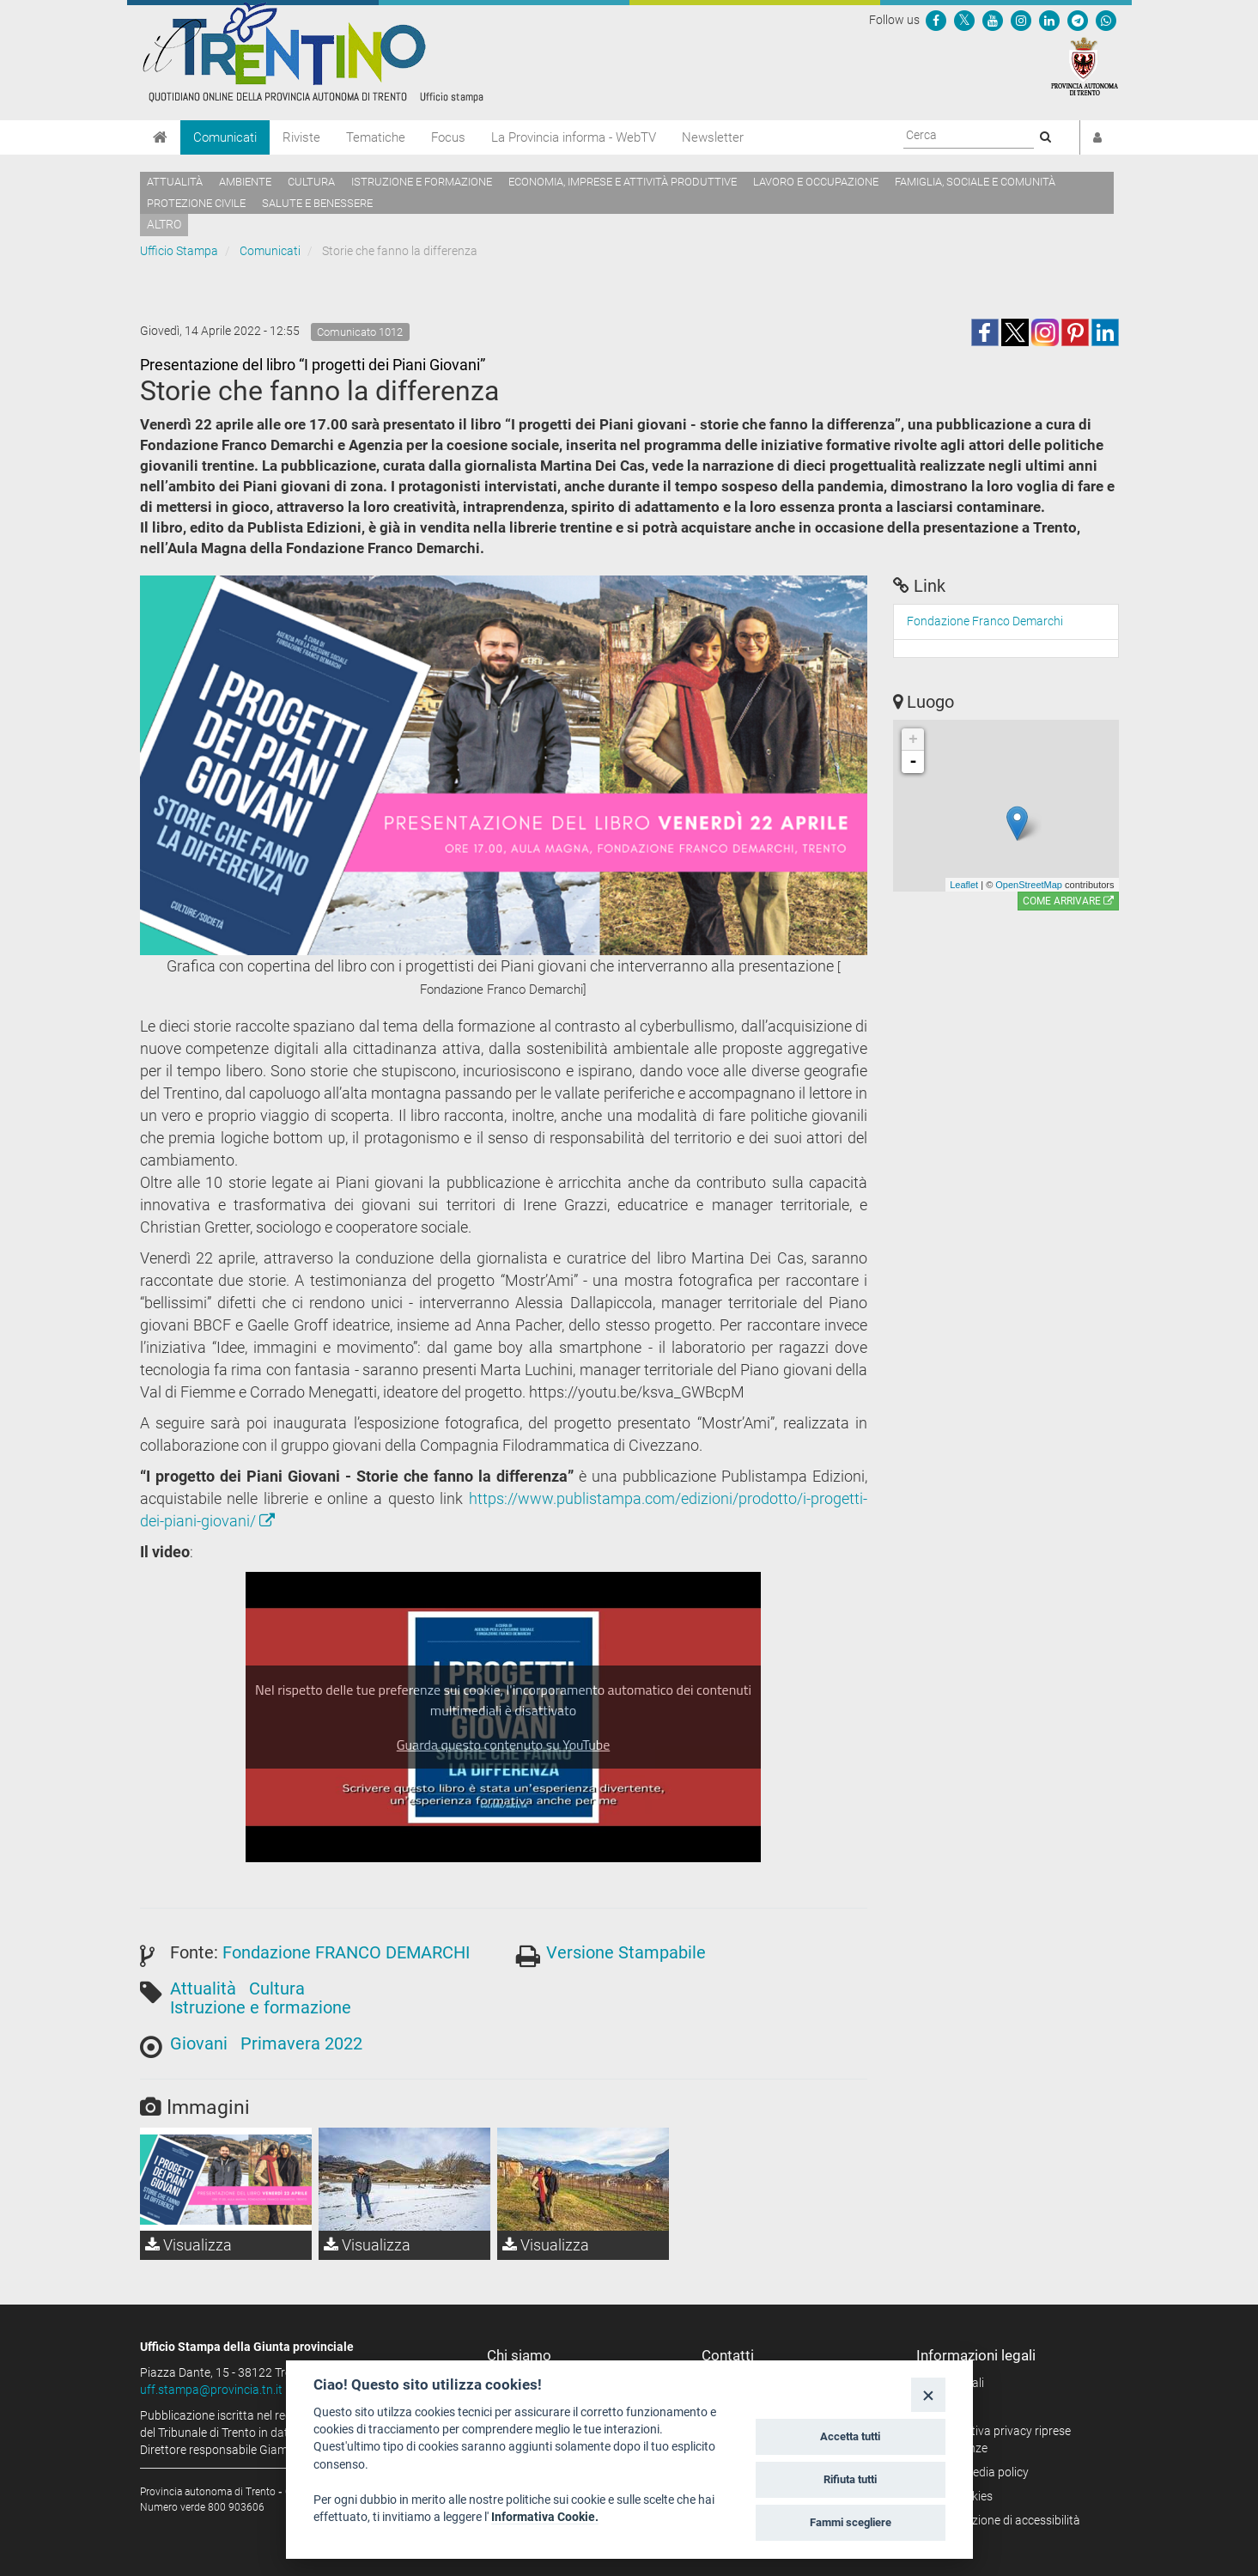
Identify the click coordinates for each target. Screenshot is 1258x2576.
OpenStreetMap (1028, 885)
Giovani (199, 2043)
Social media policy (978, 2472)
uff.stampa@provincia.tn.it (211, 2389)
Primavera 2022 (301, 2043)
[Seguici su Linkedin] (1049, 20)
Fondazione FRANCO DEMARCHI (346, 1952)
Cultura (311, 181)
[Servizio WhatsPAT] (1106, 20)
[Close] (928, 2394)
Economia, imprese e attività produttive (622, 181)
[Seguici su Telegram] (1078, 20)
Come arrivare (1068, 901)
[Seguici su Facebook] (936, 20)
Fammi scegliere (850, 2522)
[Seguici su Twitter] (964, 20)
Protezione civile (196, 203)
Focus (448, 137)
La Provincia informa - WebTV (573, 137)
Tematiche (375, 137)
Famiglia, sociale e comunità (975, 181)
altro (164, 224)
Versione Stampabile (626, 1952)
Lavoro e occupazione (815, 181)
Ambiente (245, 181)
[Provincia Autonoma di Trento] (1084, 65)
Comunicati (225, 137)
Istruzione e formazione (421, 181)
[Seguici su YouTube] (993, 20)
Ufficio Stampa (179, 251)
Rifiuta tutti (850, 2479)
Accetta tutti (850, 2436)
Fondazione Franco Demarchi (985, 621)
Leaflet (964, 885)
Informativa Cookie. (545, 2517)
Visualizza (188, 2245)
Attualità (175, 181)
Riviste (301, 137)
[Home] (160, 137)
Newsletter (713, 137)
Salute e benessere (317, 203)
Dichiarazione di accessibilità (1004, 2520)
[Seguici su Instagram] (1021, 20)
